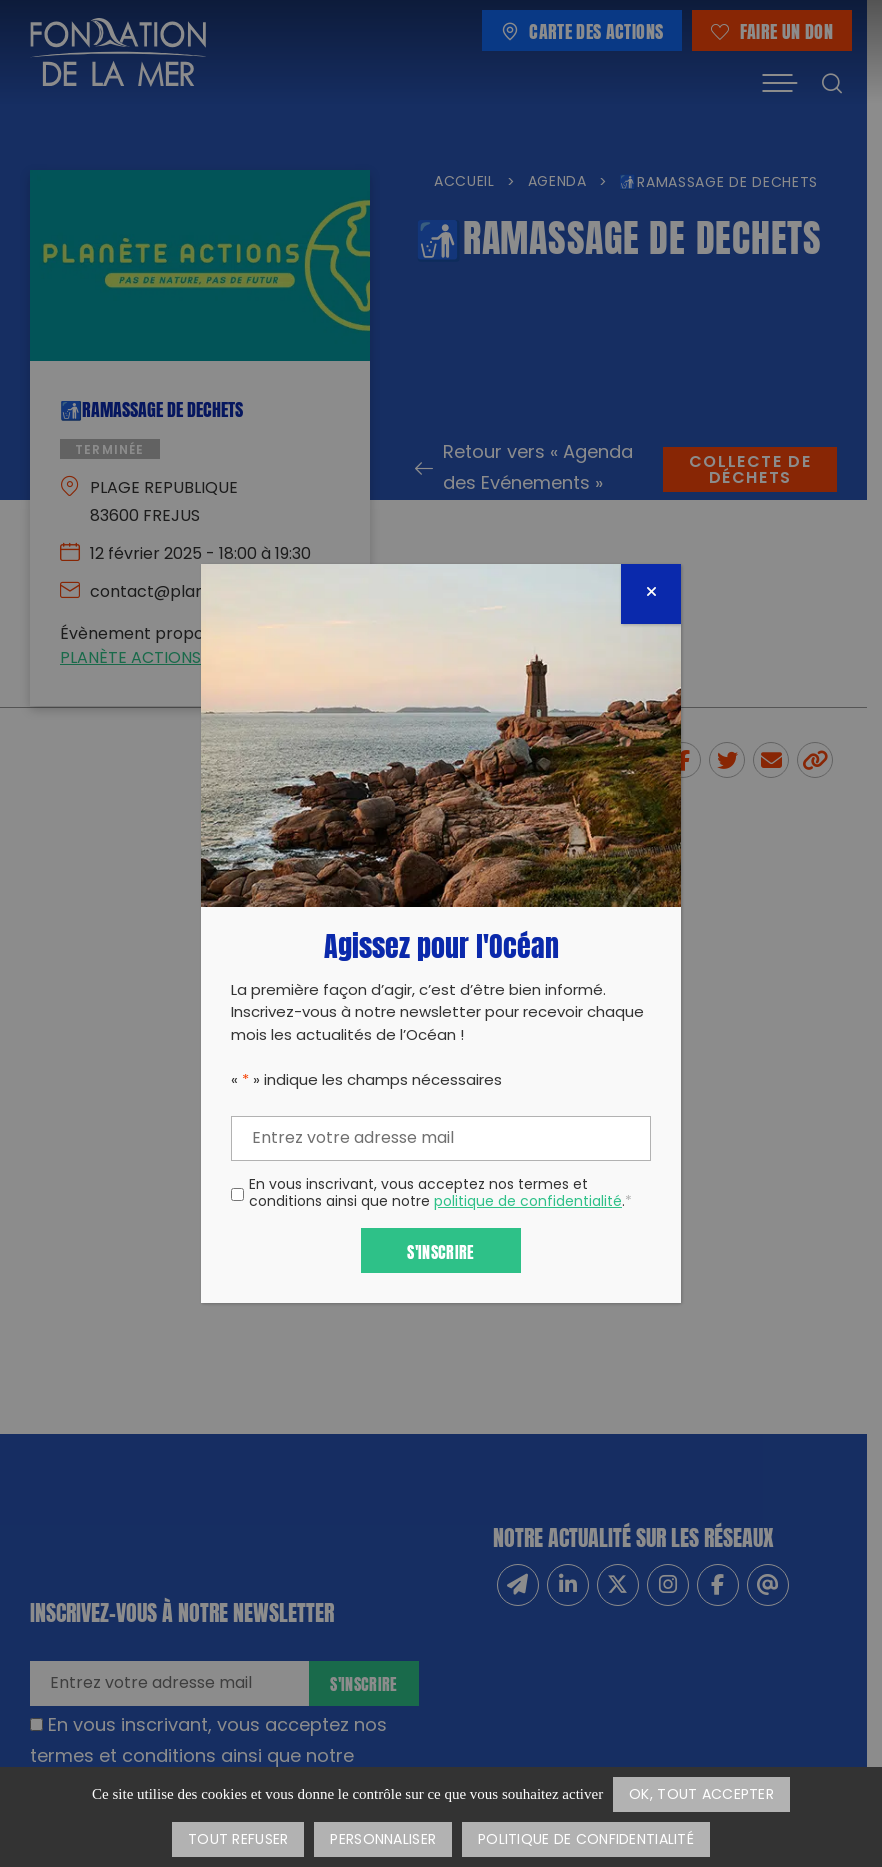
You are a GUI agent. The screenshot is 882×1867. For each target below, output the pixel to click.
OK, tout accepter (701, 1795)
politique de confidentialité (528, 1202)
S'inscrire (440, 1250)
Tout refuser (238, 1840)
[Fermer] (651, 594)
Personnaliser (383, 1840)
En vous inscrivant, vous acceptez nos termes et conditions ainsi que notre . (440, 1195)
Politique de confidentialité (586, 1840)
